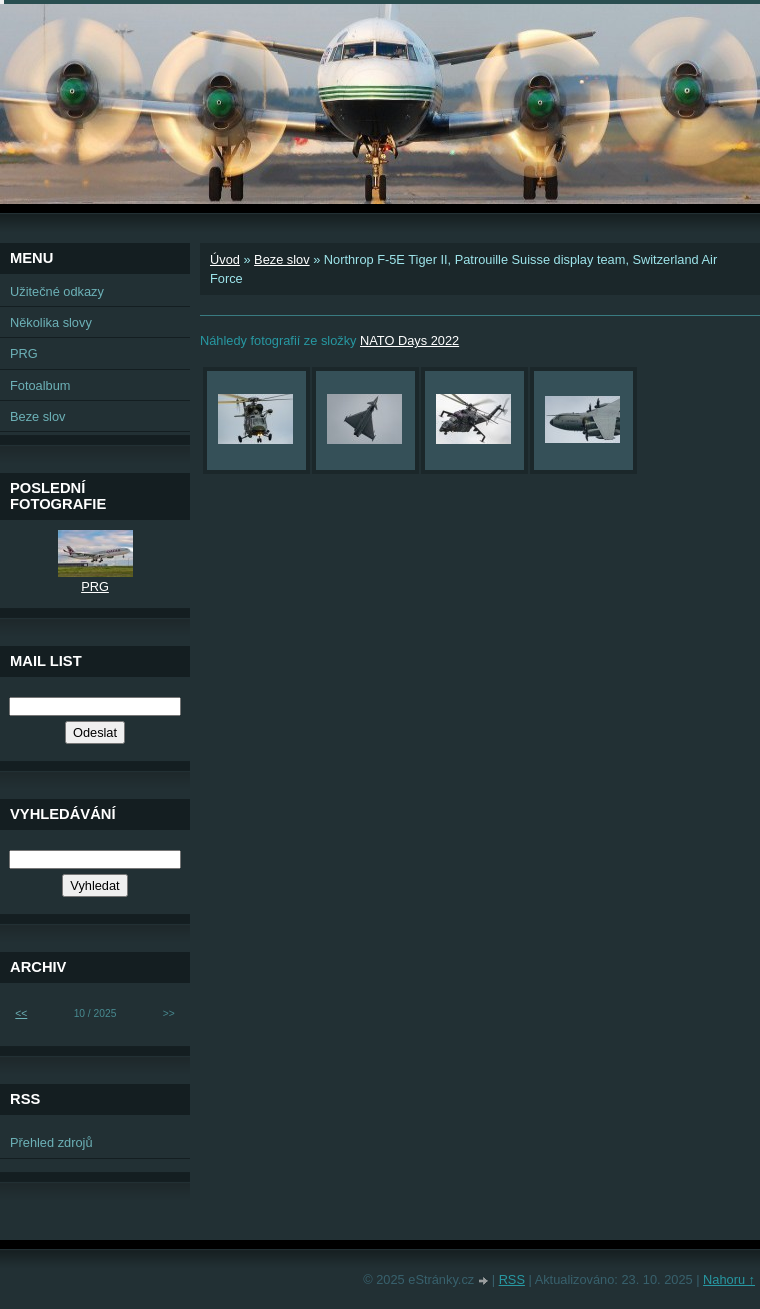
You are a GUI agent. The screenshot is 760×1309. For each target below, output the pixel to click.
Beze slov (281, 259)
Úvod (225, 259)
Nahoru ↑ (729, 1279)
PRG (24, 353)
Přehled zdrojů (51, 1142)
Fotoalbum (40, 385)
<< (21, 1013)
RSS (512, 1279)
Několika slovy (51, 322)
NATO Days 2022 (409, 340)
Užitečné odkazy (57, 291)
